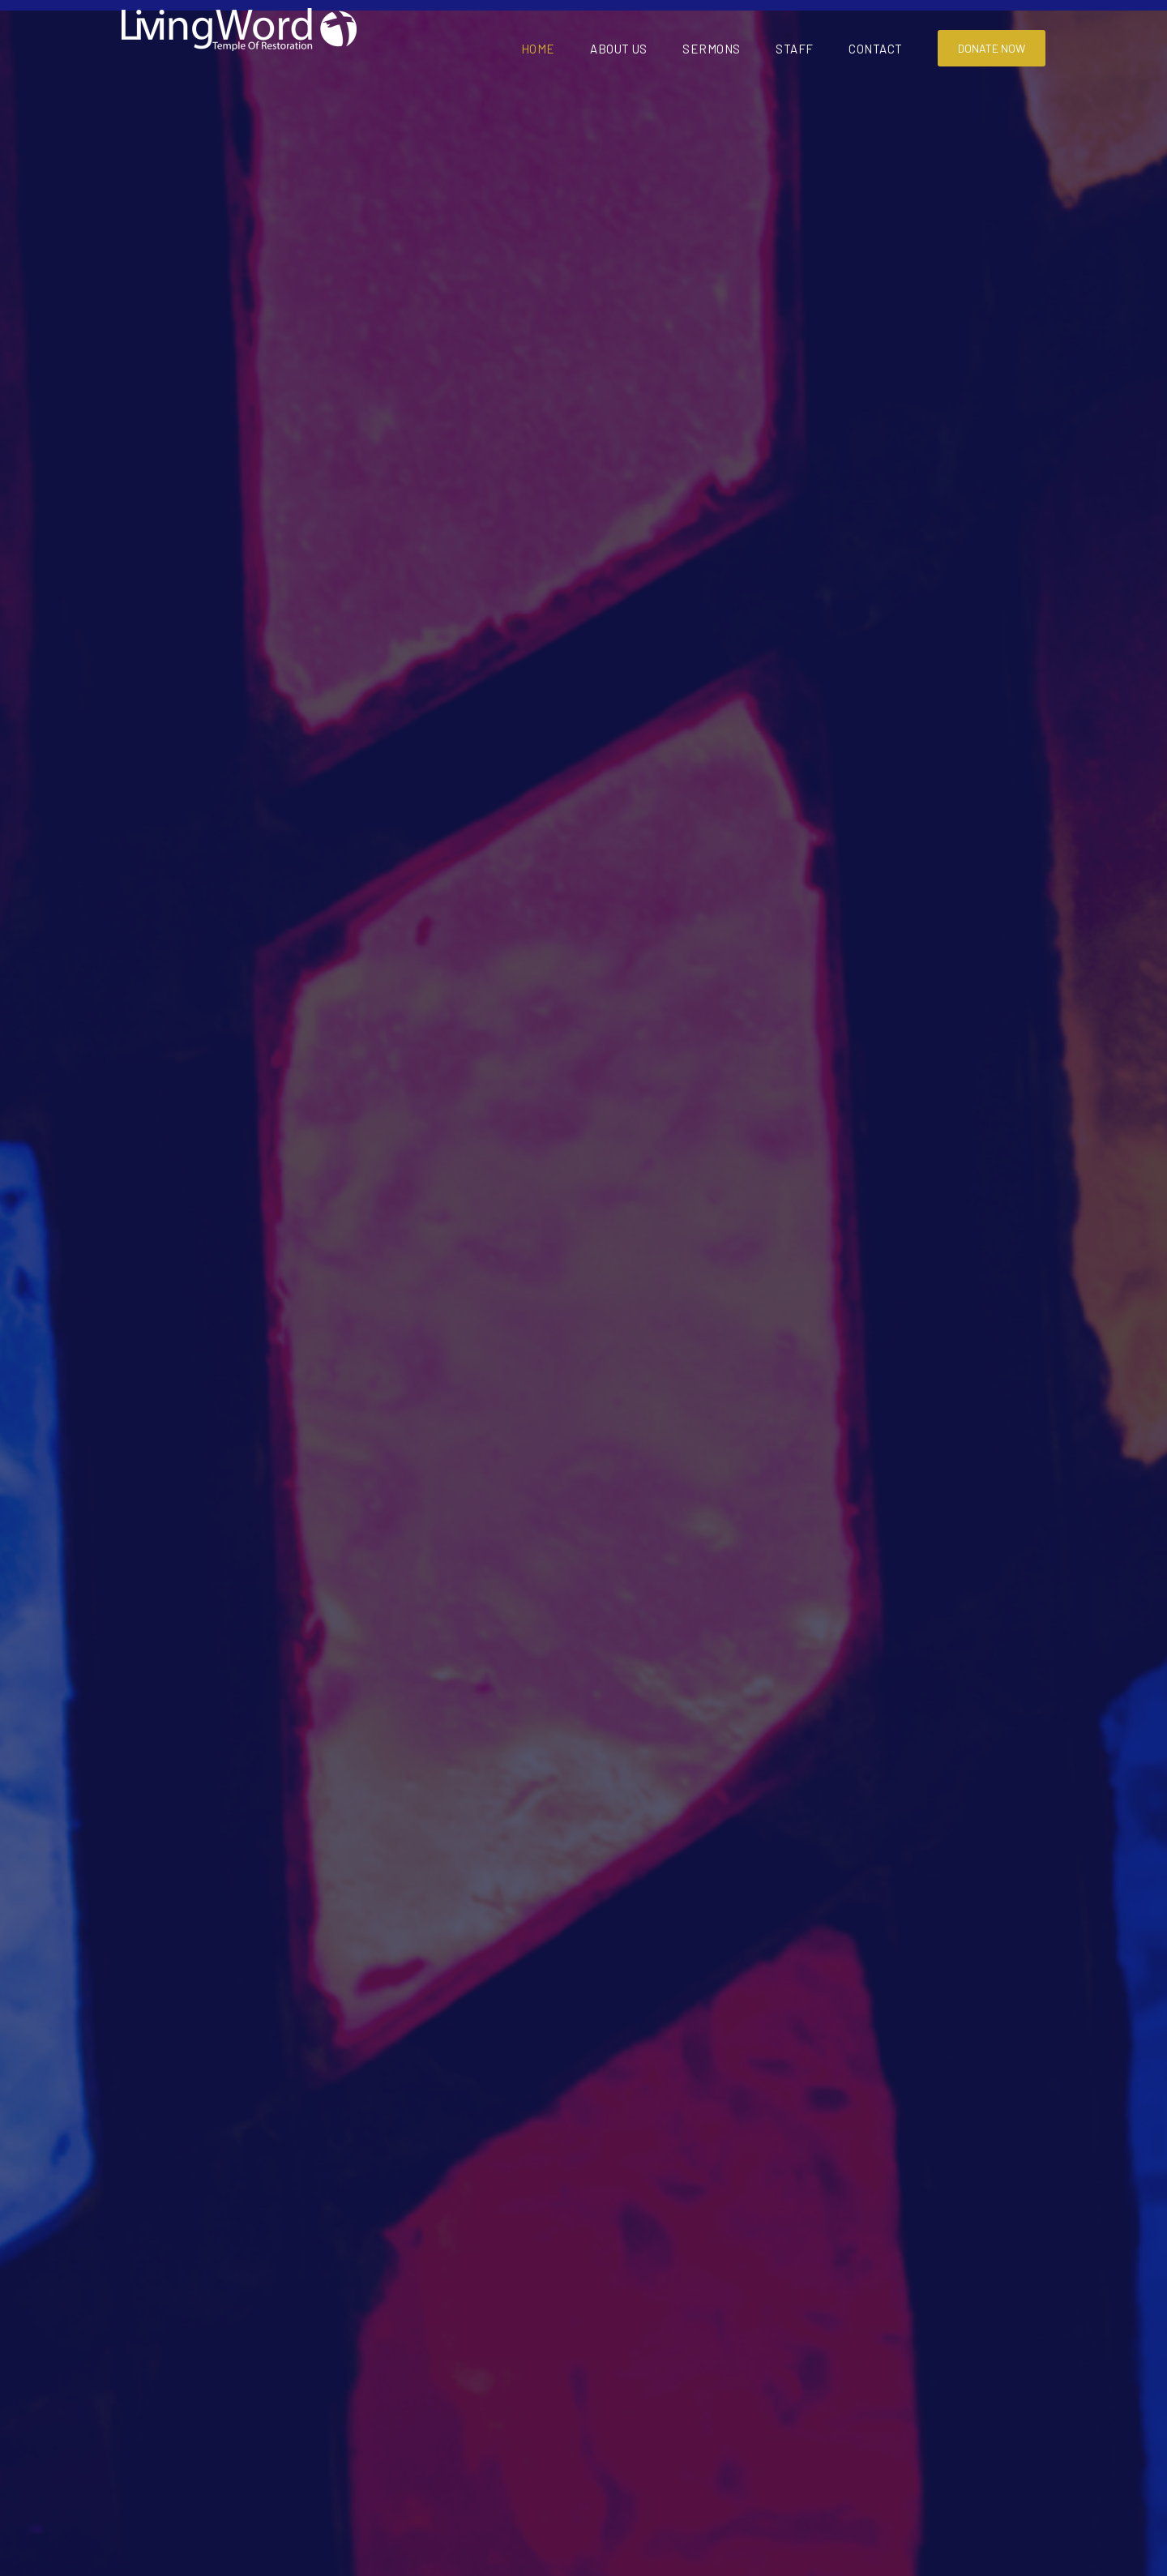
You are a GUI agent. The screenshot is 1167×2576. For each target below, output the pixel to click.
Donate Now (991, 48)
